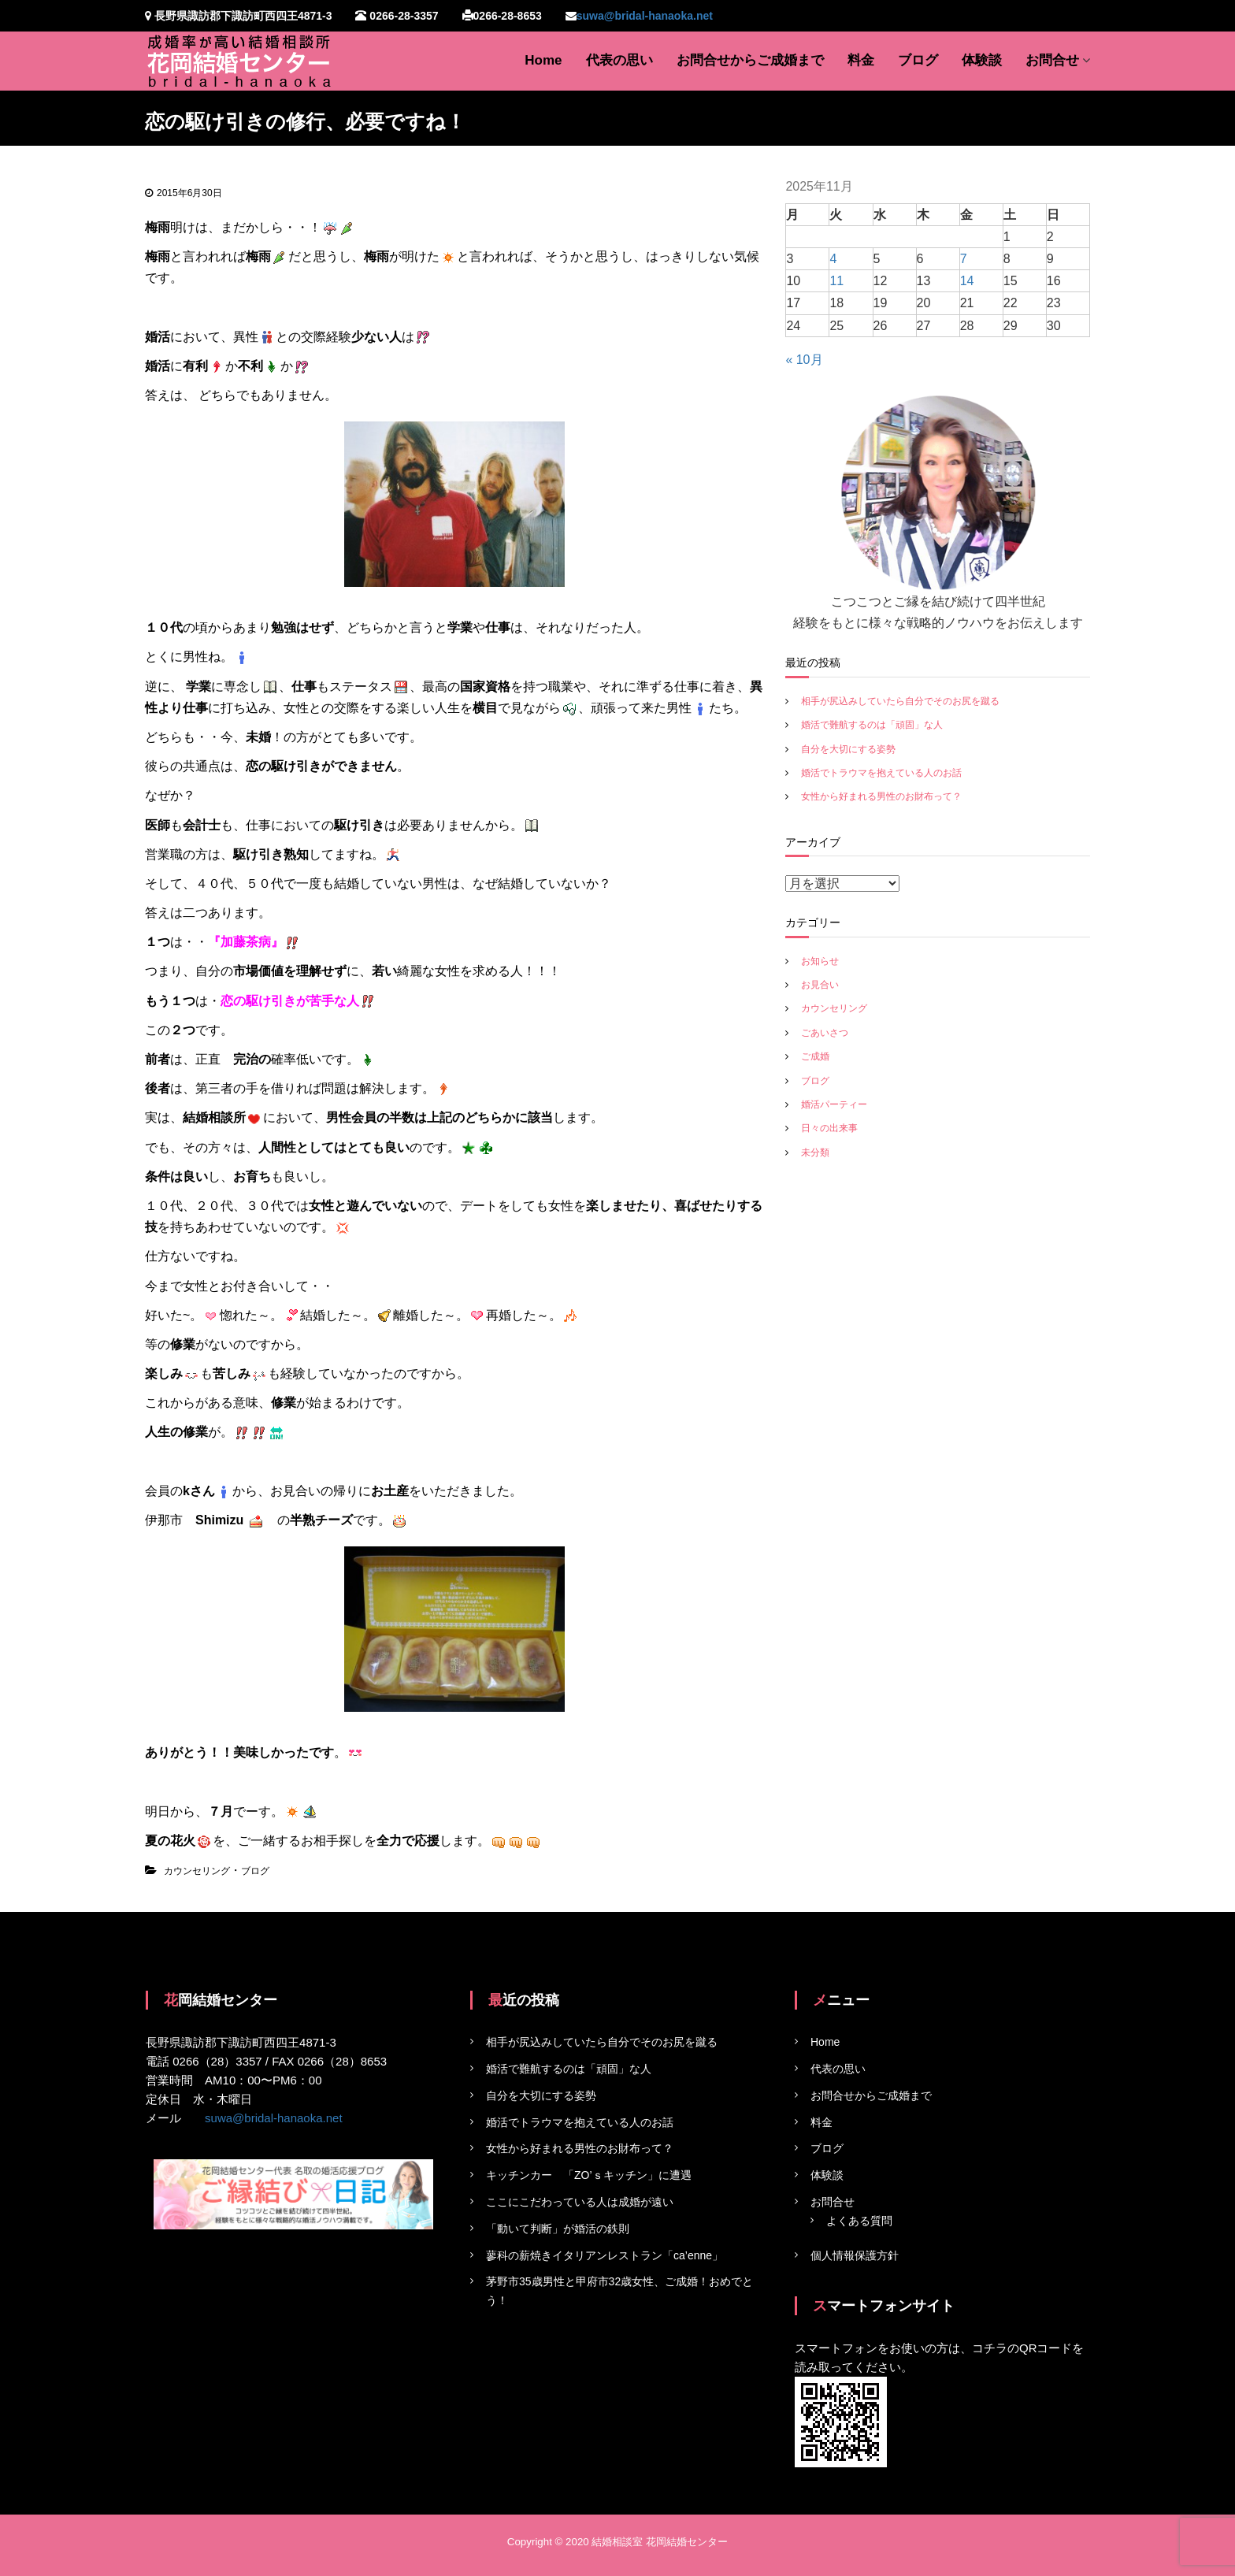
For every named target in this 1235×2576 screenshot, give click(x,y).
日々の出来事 (829, 1128)
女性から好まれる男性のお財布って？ (881, 796)
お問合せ (1052, 60)
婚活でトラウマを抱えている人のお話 (881, 772)
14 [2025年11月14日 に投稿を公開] (967, 281)
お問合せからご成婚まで (750, 60)
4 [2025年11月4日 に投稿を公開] (832, 258)
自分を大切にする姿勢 (848, 749)
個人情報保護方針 (854, 2255)
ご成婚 (815, 1056)
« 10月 (803, 359)
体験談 (982, 60)
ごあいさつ (824, 1032)
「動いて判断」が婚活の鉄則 (557, 2228)
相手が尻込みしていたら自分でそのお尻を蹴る (900, 701)
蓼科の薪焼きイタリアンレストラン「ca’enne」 (604, 2255)
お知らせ (820, 961)
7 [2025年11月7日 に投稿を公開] (963, 258)
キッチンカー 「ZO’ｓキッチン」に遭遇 (589, 2175)
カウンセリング (197, 1870)
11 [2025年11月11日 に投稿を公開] (836, 281)
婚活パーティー (834, 1104)
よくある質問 (859, 2220)
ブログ (918, 60)
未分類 (815, 1152)
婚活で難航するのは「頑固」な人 (872, 724)
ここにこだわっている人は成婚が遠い (579, 2202)
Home (543, 60)
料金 (860, 60)
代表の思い (619, 60)
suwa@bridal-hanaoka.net (645, 15)
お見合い (820, 984)
